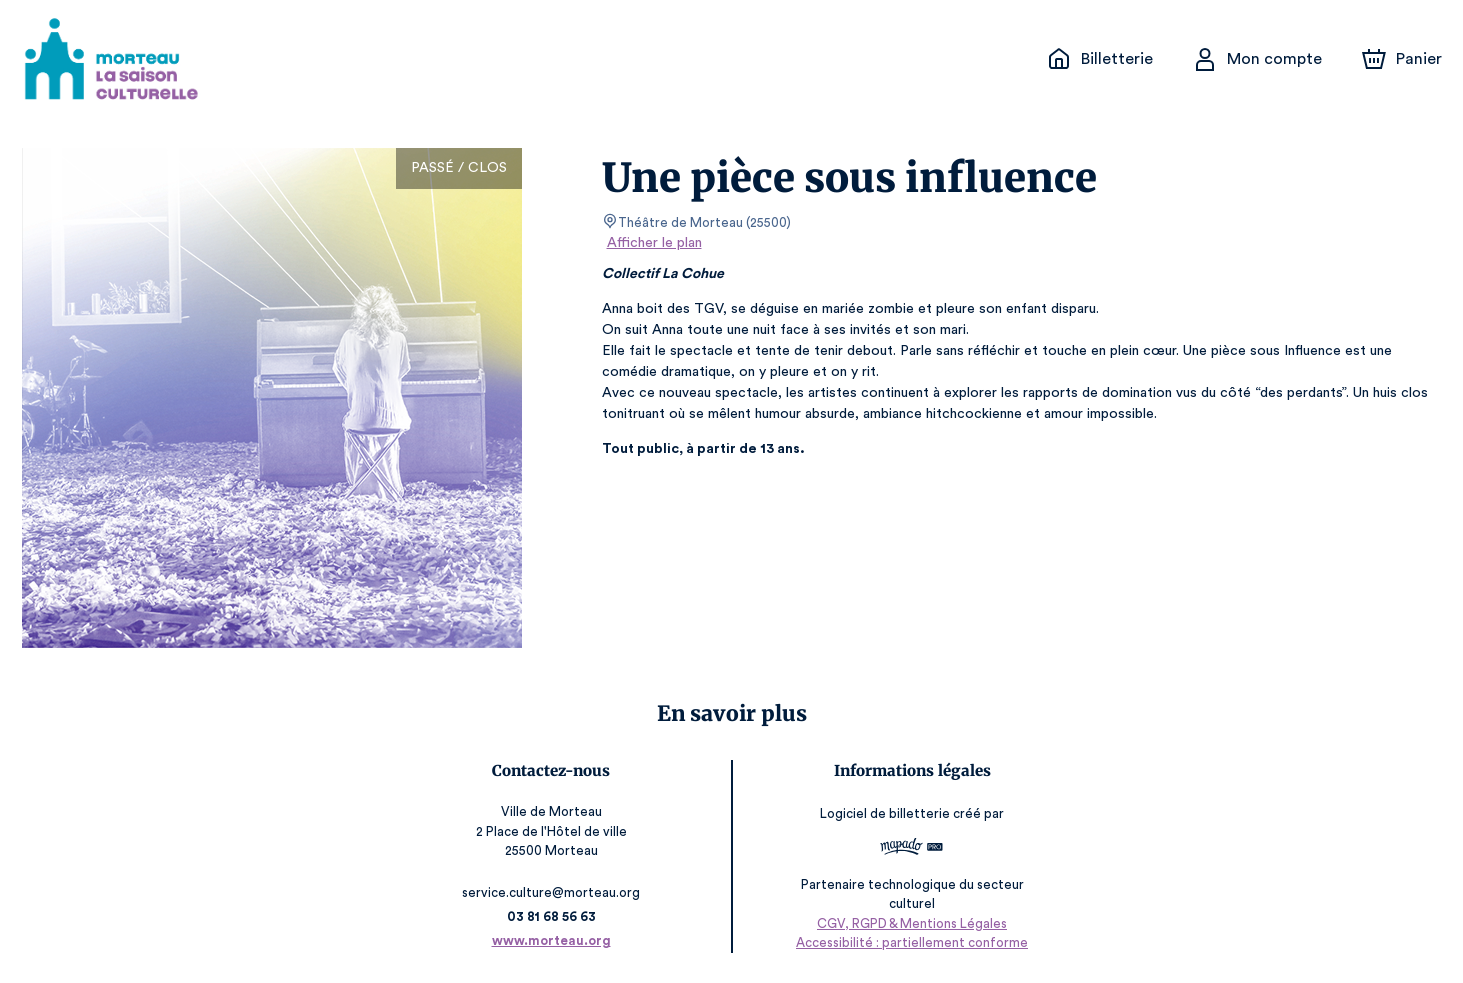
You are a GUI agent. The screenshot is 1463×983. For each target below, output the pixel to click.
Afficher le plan (653, 243)
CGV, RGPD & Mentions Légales (910, 923)
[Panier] (1401, 59)
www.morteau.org (553, 940)
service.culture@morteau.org (553, 892)
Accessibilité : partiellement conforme (909, 942)
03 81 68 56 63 (553, 916)
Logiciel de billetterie (884, 814)
